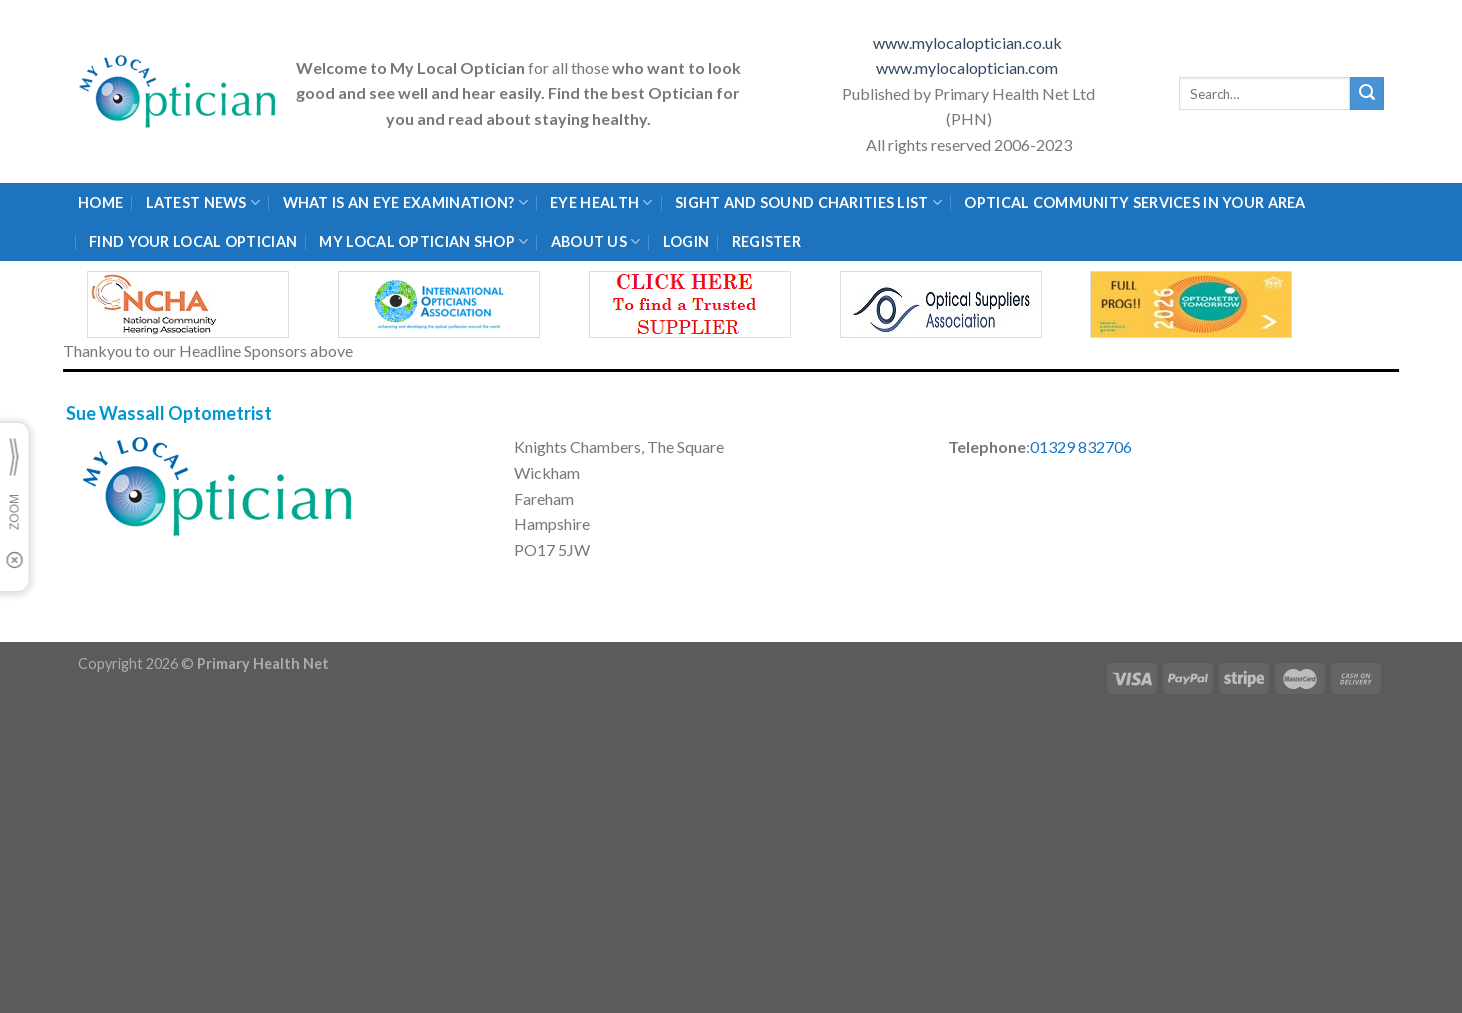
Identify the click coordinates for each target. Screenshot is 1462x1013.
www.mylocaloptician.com (968, 67)
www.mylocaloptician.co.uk (969, 42)
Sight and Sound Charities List (808, 202)
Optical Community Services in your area (1134, 202)
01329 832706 (1081, 446)
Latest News (203, 202)
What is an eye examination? (405, 202)
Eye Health (601, 202)
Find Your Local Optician (193, 241)
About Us (596, 241)
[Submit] (1367, 94)
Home (100, 202)
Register (766, 241)
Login (686, 241)
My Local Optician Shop (423, 241)
